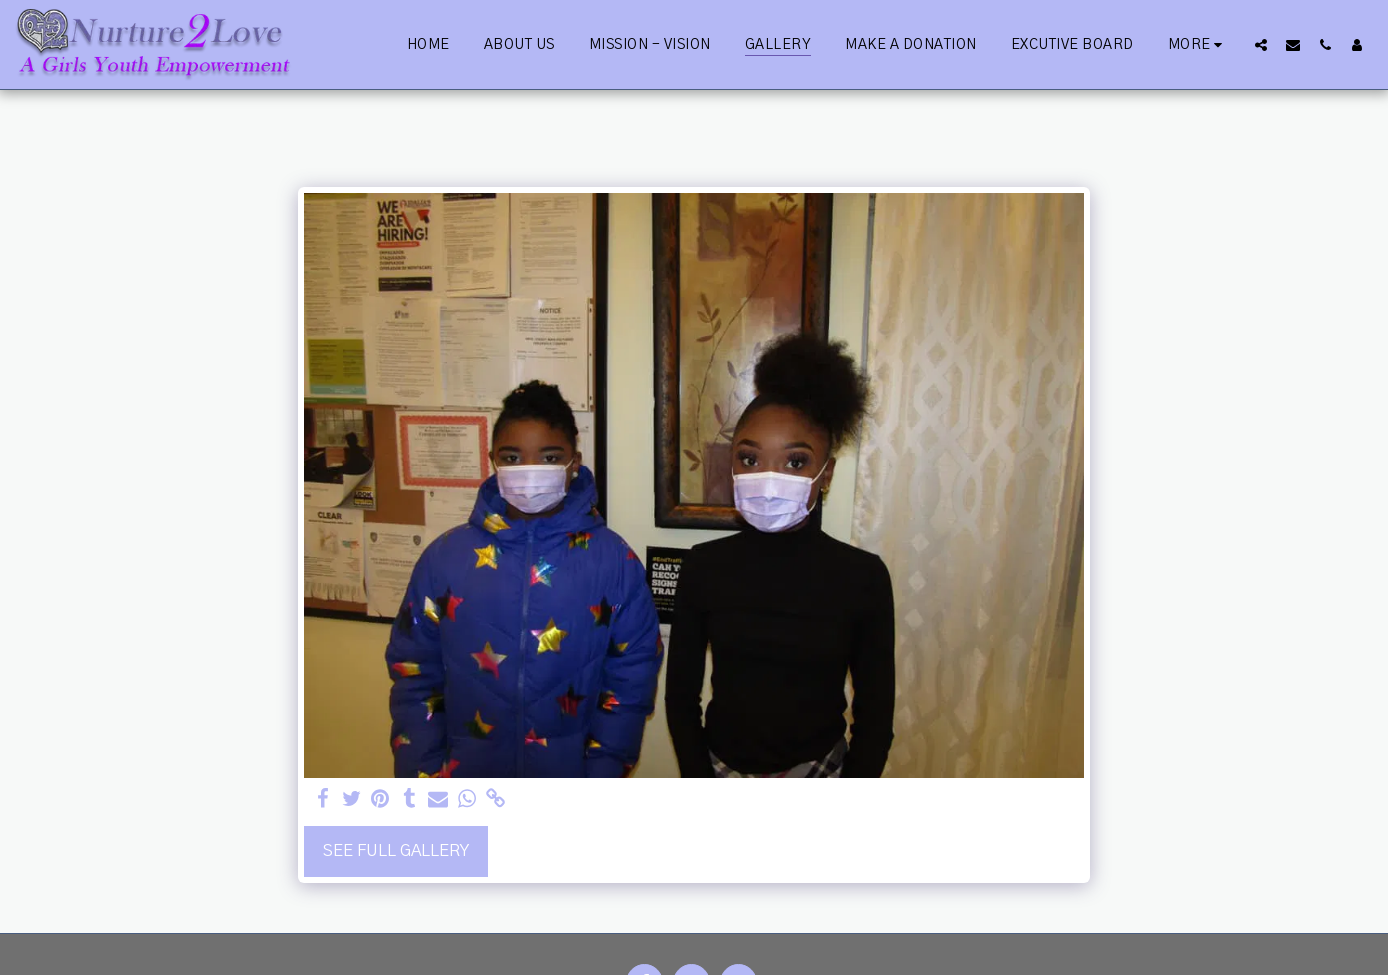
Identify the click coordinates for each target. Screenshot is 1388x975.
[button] (1261, 44)
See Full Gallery (396, 851)
